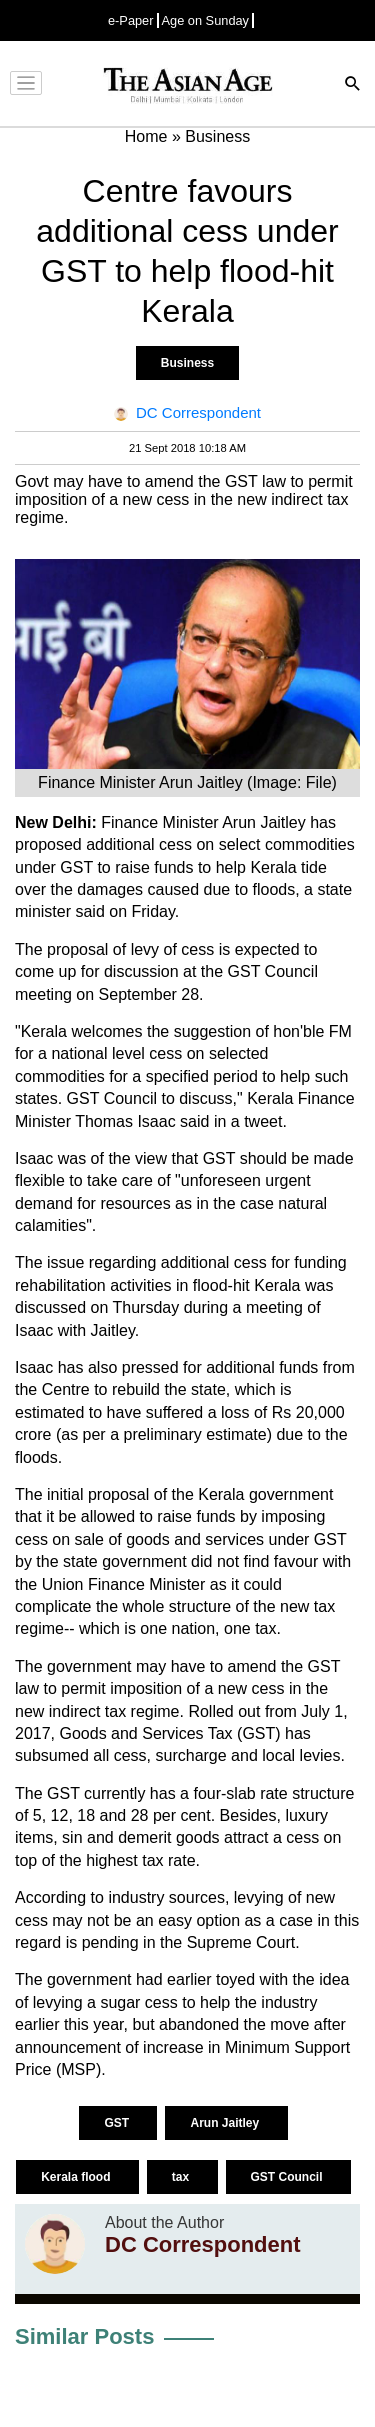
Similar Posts (84, 2336)
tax (182, 2177)
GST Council (288, 2177)
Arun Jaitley (226, 2123)
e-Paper (131, 20)
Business (187, 363)
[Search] (353, 85)
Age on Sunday (206, 20)
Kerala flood (77, 2177)
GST (118, 2123)
